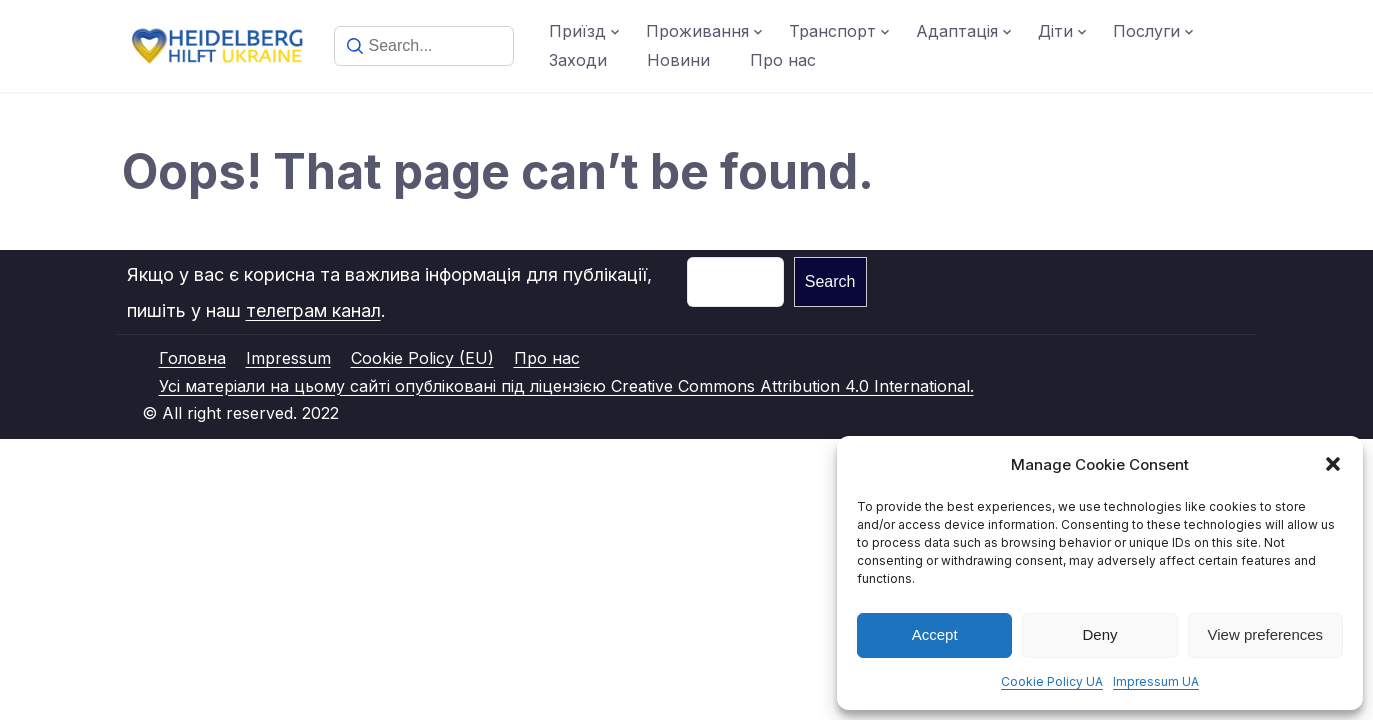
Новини (678, 60)
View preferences (1266, 634)
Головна (192, 358)
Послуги (1146, 31)
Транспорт (832, 31)
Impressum (288, 358)
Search (830, 281)
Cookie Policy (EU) (422, 358)
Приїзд (577, 31)
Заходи (578, 60)
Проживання (697, 31)
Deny (1099, 634)
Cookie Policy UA (1052, 681)
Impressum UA (1156, 681)
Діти (1055, 31)
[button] (1333, 464)
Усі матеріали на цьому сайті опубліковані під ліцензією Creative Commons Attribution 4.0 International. (566, 386)
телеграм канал (313, 310)
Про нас (783, 60)
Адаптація (957, 31)
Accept (935, 634)
